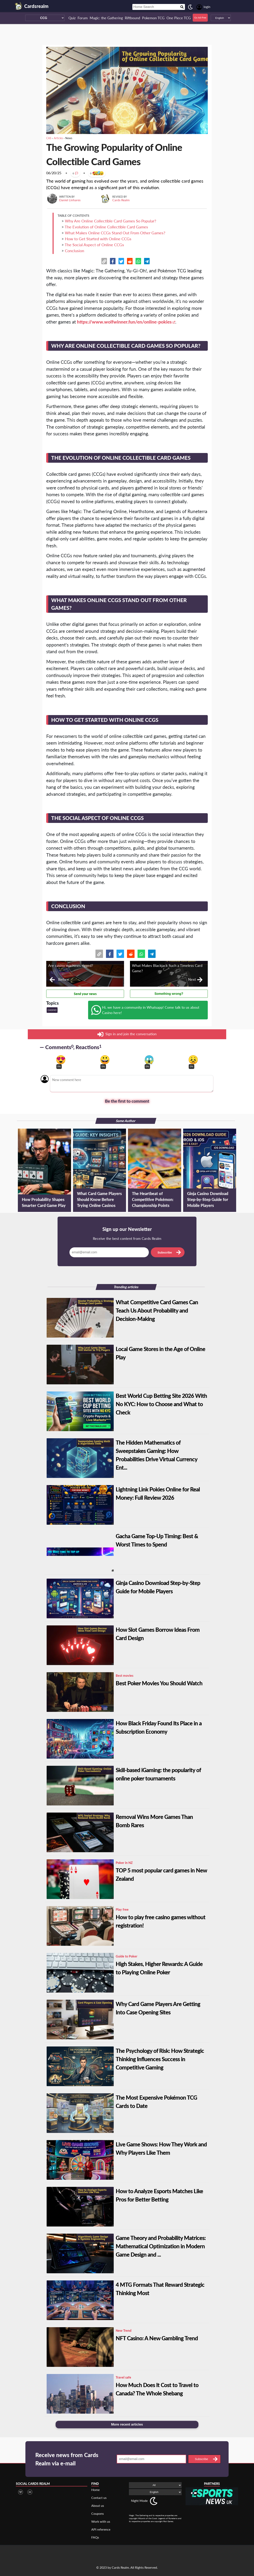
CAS (48, 138)
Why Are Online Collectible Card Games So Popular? (110, 220)
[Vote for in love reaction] (60, 1059)
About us (97, 2505)
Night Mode (139, 2500)
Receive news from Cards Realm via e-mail (66, 2459)
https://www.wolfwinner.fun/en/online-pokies (124, 322)
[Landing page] (18, 6)
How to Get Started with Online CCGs (98, 238)
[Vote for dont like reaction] (193, 1059)
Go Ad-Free (200, 17)
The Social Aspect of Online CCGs (94, 244)
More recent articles (127, 2424)
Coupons (97, 2513)
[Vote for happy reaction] (104, 1059)
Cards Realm (121, 200)
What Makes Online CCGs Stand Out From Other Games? (115, 232)
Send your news (85, 994)
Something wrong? (168, 993)
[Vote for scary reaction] (149, 1059)
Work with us (100, 2521)
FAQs (95, 2537)
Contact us (99, 2497)
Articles (58, 138)
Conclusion (74, 250)
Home (95, 2490)
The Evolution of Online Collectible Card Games (106, 226)
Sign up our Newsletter (127, 1229)
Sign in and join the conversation (127, 1034)
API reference (100, 2529)
